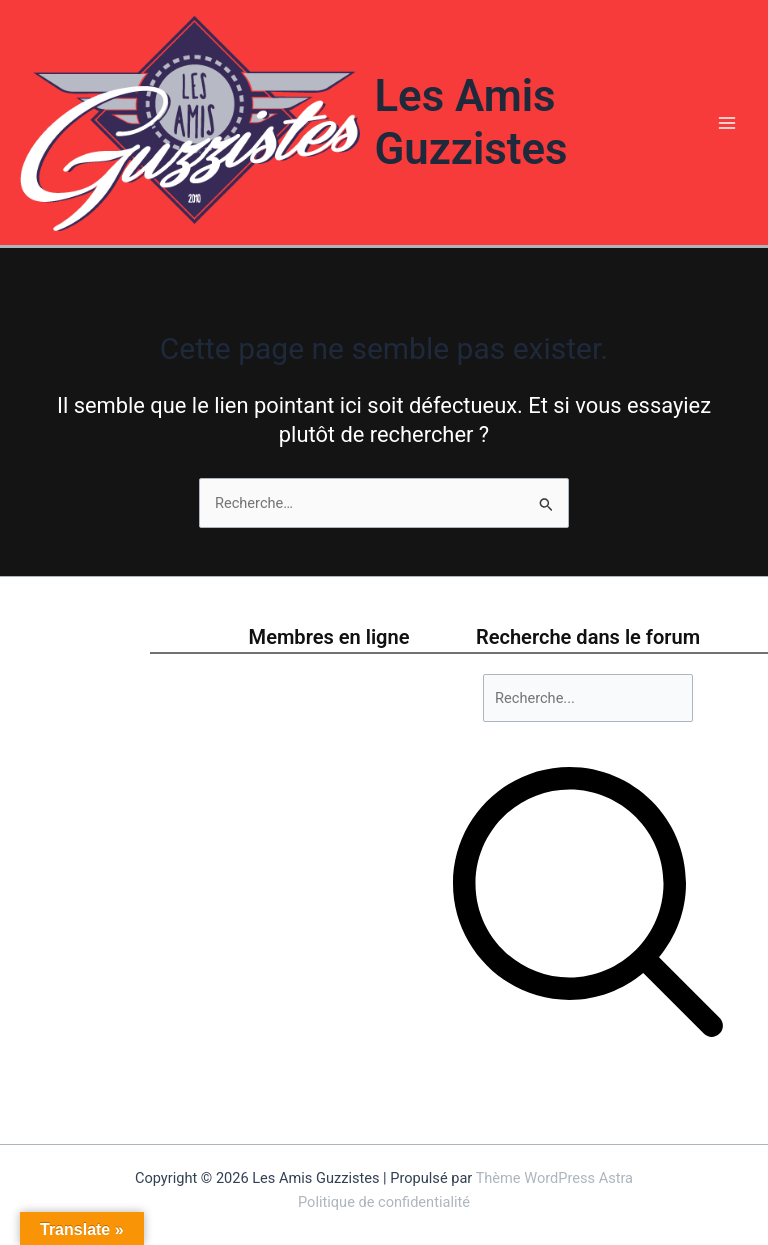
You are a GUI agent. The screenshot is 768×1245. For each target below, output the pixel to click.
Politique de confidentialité (384, 1202)
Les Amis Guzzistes (470, 122)
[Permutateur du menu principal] (727, 123)
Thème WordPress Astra (554, 1178)
